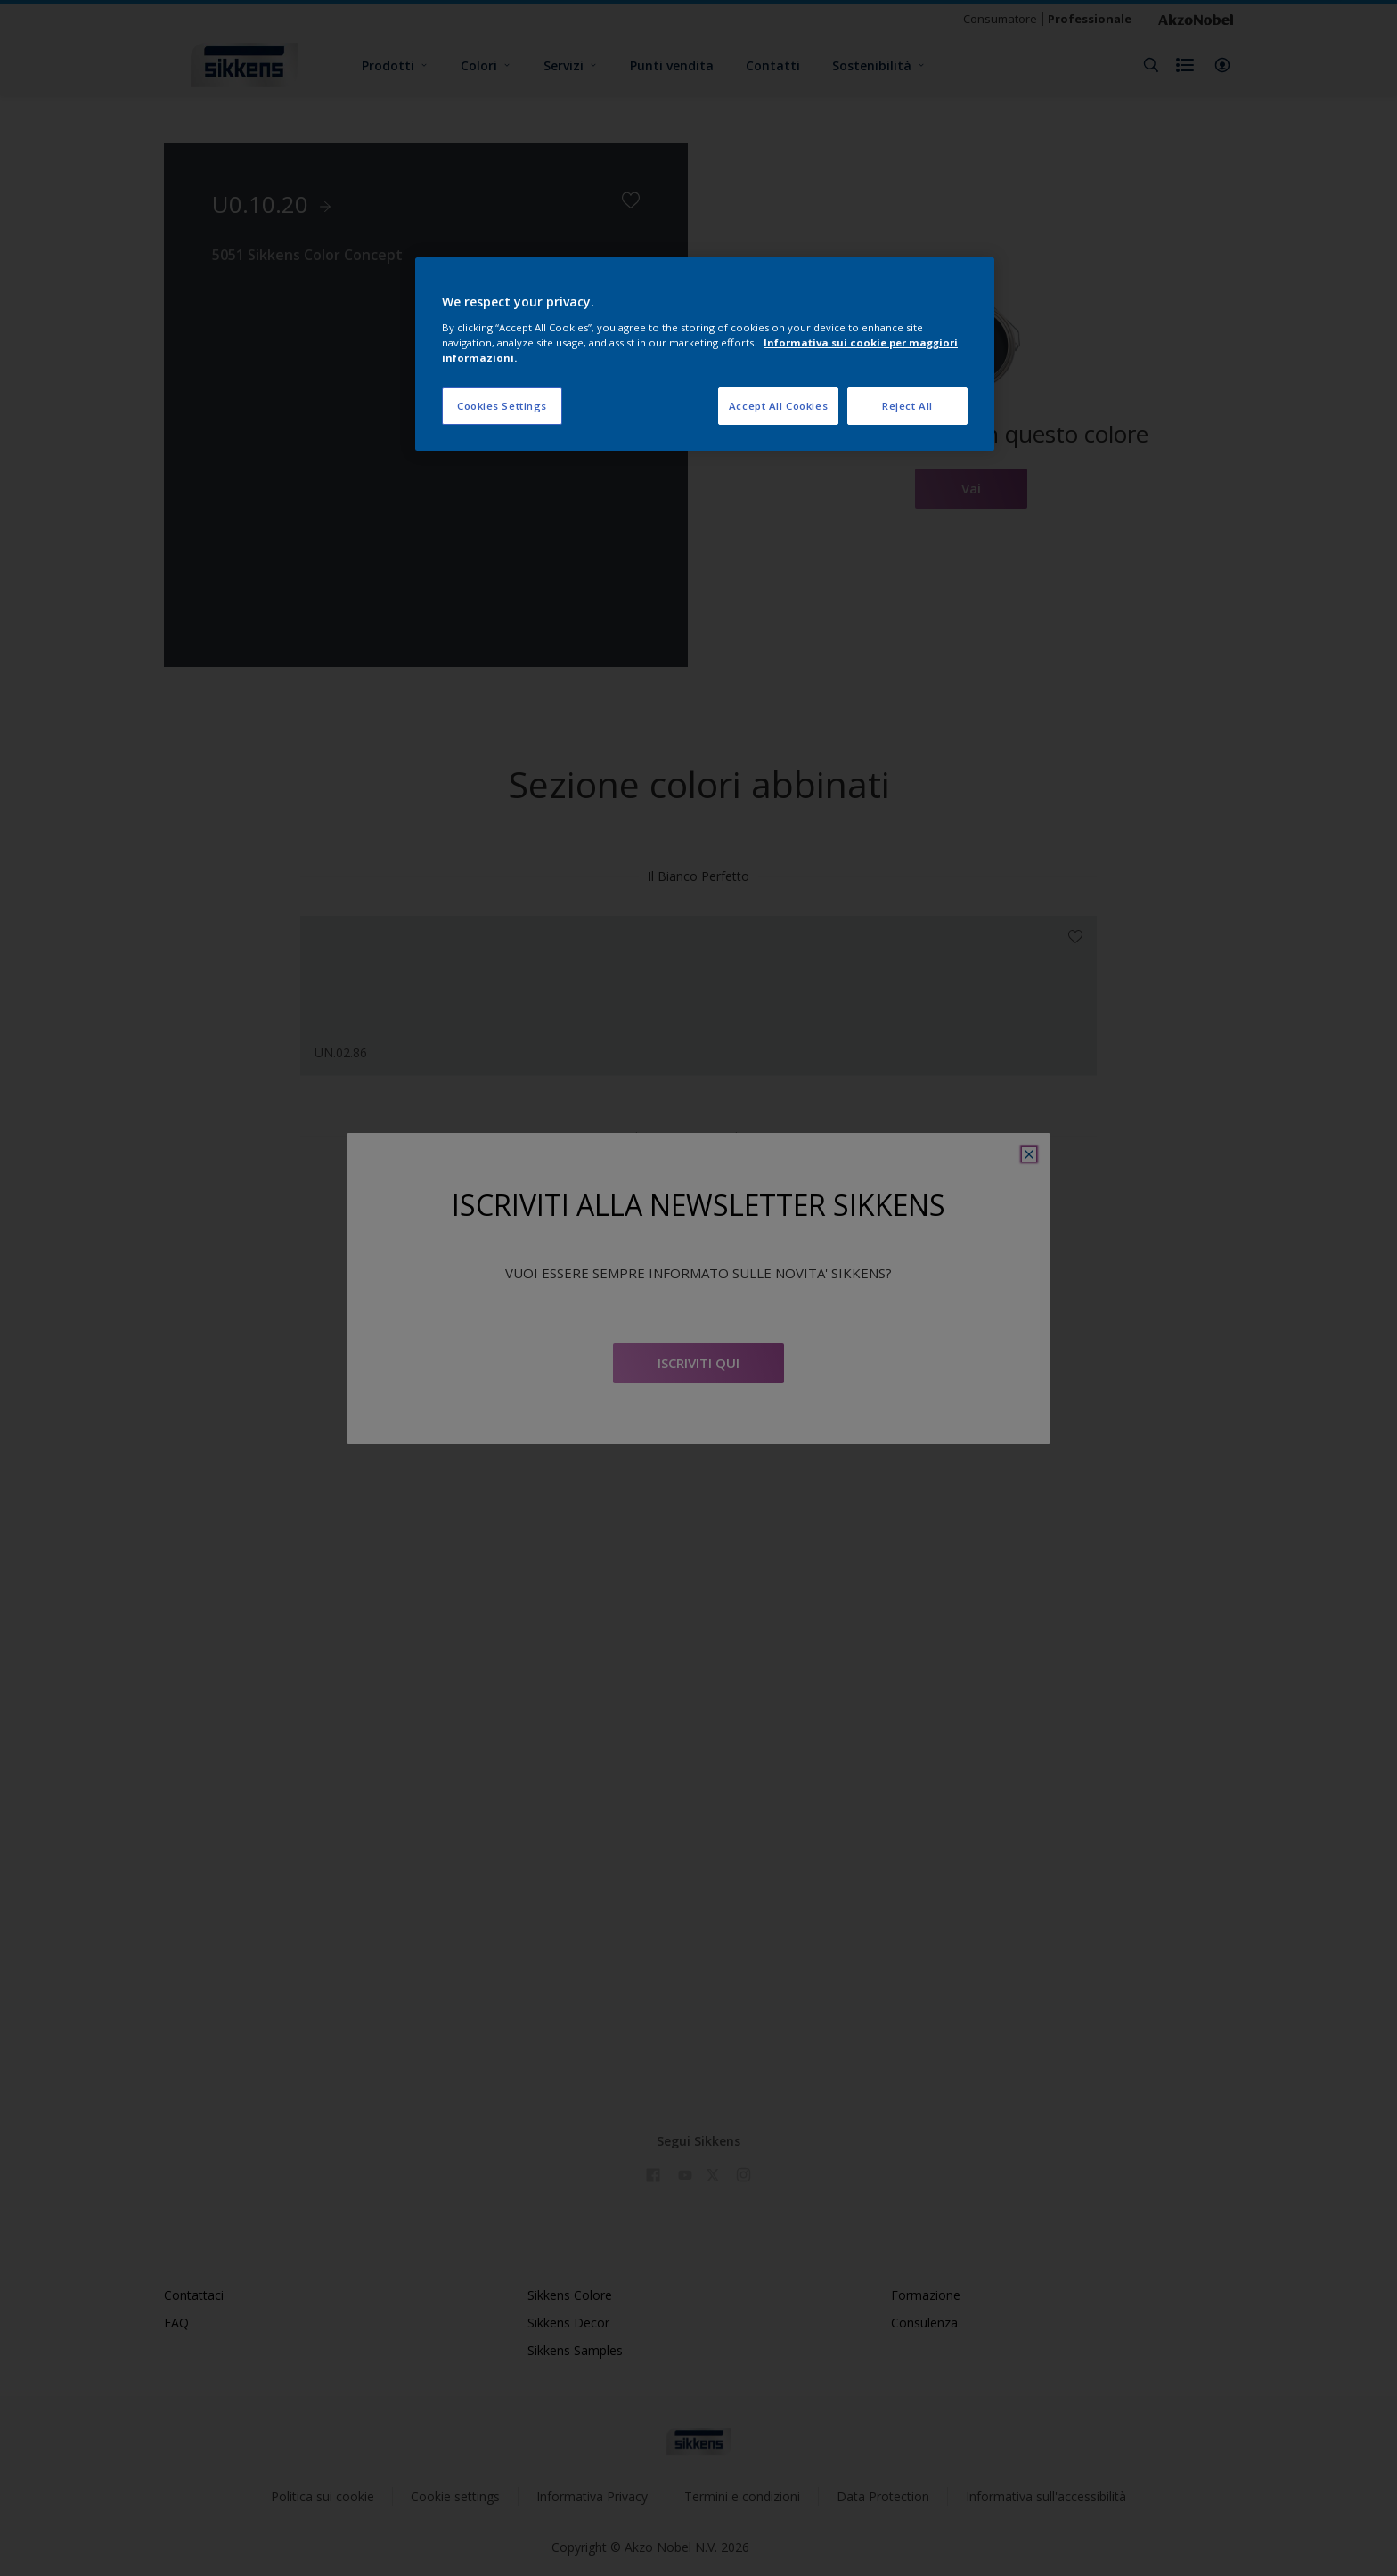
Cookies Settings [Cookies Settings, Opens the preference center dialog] (502, 405)
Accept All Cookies (778, 405)
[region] (704, 354)
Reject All (907, 405)
